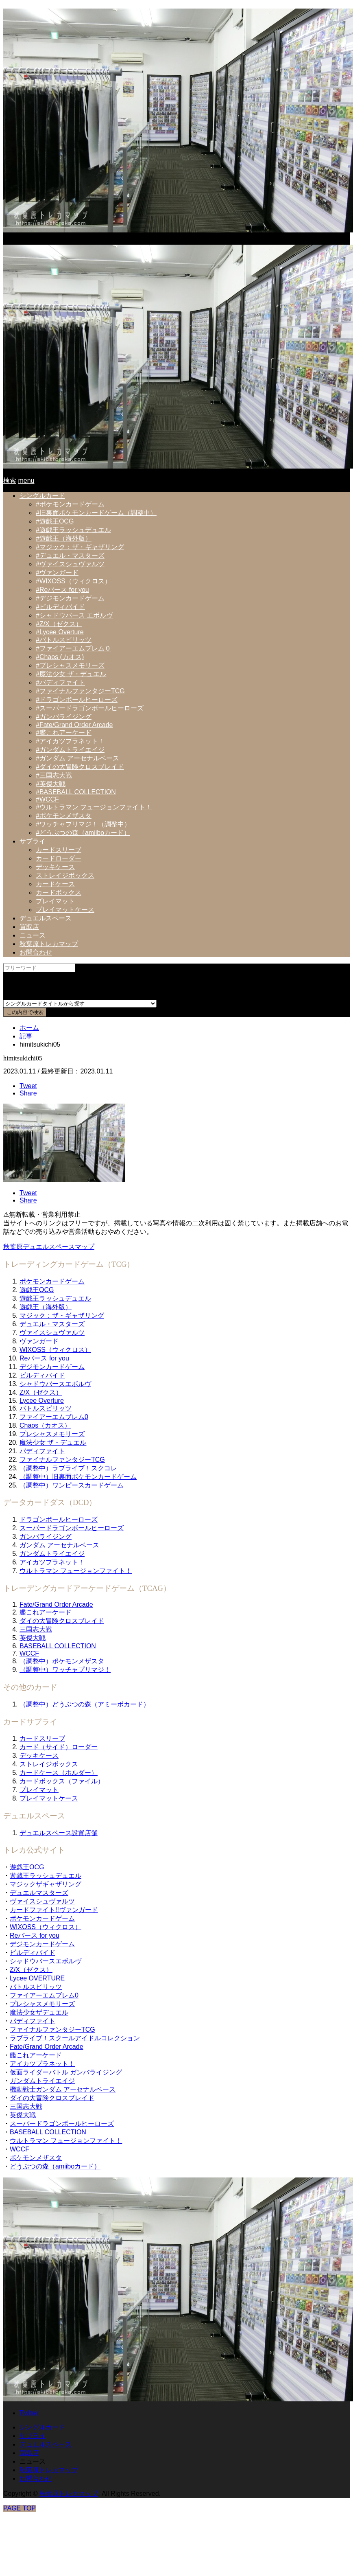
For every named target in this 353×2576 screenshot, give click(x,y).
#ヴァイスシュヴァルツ (70, 564)
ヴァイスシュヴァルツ (52, 1332)
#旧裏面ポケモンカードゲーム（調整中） (96, 512)
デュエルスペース (46, 918)
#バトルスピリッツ (64, 639)
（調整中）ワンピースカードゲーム (72, 1485)
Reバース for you (44, 1358)
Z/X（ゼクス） (41, 1392)
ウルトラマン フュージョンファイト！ (76, 1570)
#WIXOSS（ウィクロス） (73, 581)
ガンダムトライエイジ (52, 1553)
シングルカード (42, 495)
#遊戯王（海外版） (64, 538)
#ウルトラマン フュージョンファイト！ (94, 807)
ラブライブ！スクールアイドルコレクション (75, 2038)
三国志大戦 (36, 1629)
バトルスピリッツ (46, 1408)
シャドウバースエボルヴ (55, 1383)
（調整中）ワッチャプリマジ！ (65, 1669)
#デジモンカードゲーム (70, 598)
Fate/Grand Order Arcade (56, 1604)
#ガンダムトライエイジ (70, 749)
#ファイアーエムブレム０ (73, 648)
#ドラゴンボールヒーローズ (77, 699)
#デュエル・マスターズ (70, 555)
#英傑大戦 (50, 783)
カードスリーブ (58, 849)
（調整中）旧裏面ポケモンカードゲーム (78, 1476)
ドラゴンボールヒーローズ (59, 1519)
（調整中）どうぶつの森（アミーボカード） (85, 1704)
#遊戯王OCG (55, 521)
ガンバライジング (46, 1536)
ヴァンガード (39, 1341)
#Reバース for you (62, 589)
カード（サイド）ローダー (59, 1747)
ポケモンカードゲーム (52, 1281)
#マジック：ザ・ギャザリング (80, 546)
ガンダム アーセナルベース (59, 1545)
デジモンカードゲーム (52, 1366)
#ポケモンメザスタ (64, 815)
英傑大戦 (33, 1637)
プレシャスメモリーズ (52, 1433)
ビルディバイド (42, 1375)
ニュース (33, 935)
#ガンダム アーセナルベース (77, 758)
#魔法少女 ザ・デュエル (71, 673)
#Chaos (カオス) (60, 656)
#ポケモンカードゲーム (70, 504)
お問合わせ (36, 952)
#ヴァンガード (57, 572)
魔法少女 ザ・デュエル (53, 1442)
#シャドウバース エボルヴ (74, 615)
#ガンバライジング (64, 716)
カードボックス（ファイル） (62, 1781)
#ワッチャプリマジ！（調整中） (83, 824)
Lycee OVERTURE (37, 1978)
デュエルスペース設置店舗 (59, 1832)
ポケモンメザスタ (36, 2157)
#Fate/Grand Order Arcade (74, 724)
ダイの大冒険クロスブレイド (62, 1620)
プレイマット (55, 901)
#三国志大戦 (54, 775)
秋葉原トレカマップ (49, 943)
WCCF (29, 1653)
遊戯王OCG (37, 1289)
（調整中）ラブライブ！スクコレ (68, 1468)
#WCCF (47, 799)
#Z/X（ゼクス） (59, 623)
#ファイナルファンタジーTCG (80, 691)
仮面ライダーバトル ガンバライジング (66, 2072)
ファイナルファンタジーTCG (62, 1459)
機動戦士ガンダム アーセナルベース (62, 2089)
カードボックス (58, 892)
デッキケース (55, 866)
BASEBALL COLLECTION (58, 1646)
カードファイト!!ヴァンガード (54, 1909)
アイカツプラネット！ (52, 1562)
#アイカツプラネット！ (70, 741)
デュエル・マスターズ (52, 1324)
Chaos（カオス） (45, 1425)
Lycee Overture (42, 1400)
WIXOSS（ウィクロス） (55, 1349)
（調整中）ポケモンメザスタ (62, 1661)
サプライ (33, 841)
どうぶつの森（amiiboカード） (55, 2166)
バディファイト (42, 1451)
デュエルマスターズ (39, 1892)
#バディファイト (60, 682)
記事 (26, 1036)
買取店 (29, 926)
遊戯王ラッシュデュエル (55, 1298)
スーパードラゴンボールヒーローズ (72, 1528)
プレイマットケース (65, 909)
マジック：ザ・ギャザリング (62, 1315)
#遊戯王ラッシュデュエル (73, 529)
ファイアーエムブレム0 (54, 1416)
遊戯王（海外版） (46, 1306)
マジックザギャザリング (45, 1884)
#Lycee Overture (60, 632)
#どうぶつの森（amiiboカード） (83, 832)
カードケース (55, 884)
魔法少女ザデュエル (39, 2012)
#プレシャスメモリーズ (70, 665)
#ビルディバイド (60, 606)
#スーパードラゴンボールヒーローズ (90, 708)
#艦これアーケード (64, 732)
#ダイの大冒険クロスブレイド (80, 766)
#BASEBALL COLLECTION (76, 792)
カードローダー (58, 858)
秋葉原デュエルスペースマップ (48, 1246)
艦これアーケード (46, 1612)
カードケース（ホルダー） (59, 1772)
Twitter (29, 2413)
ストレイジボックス (65, 875)
